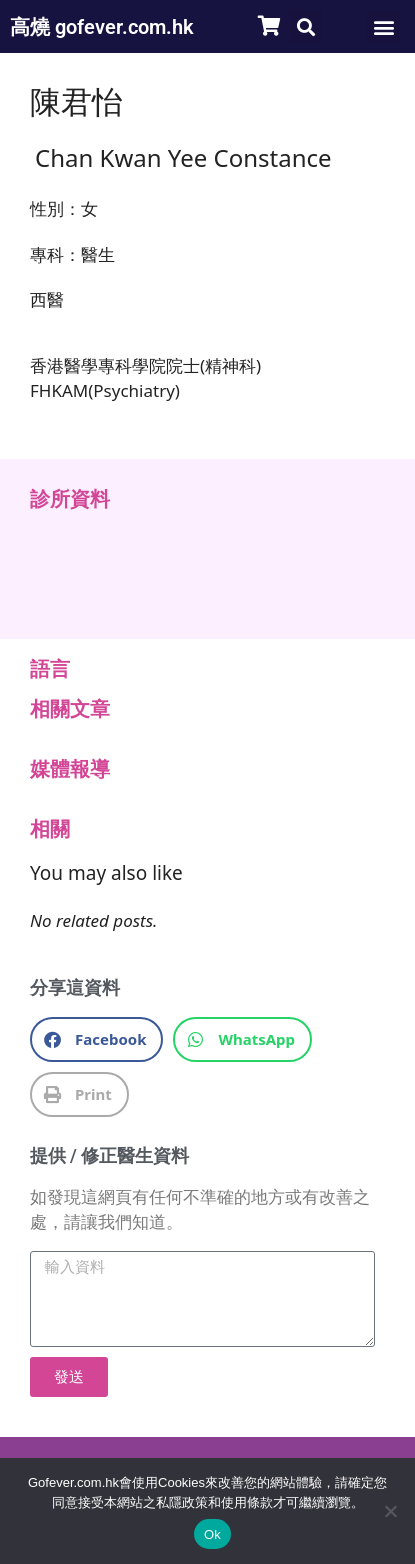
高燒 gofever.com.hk (102, 27)
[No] (390, 1511)
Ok (212, 1534)
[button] (305, 26)
